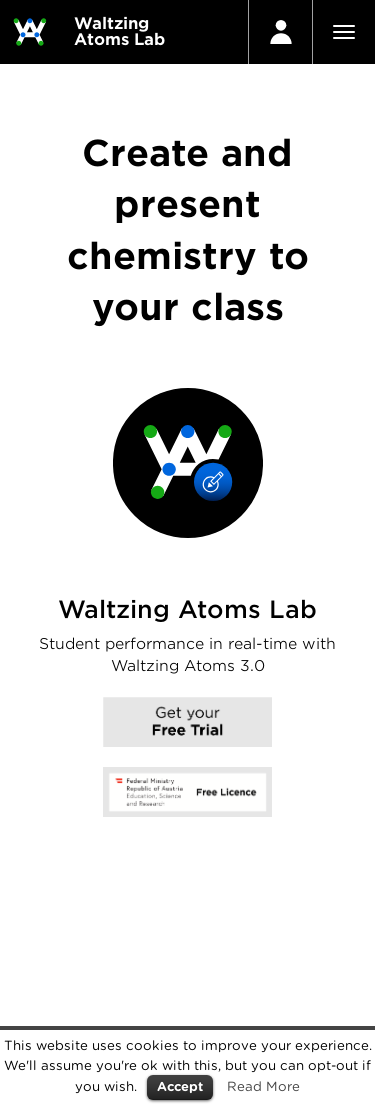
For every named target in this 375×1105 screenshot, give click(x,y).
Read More (263, 1086)
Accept (180, 1086)
